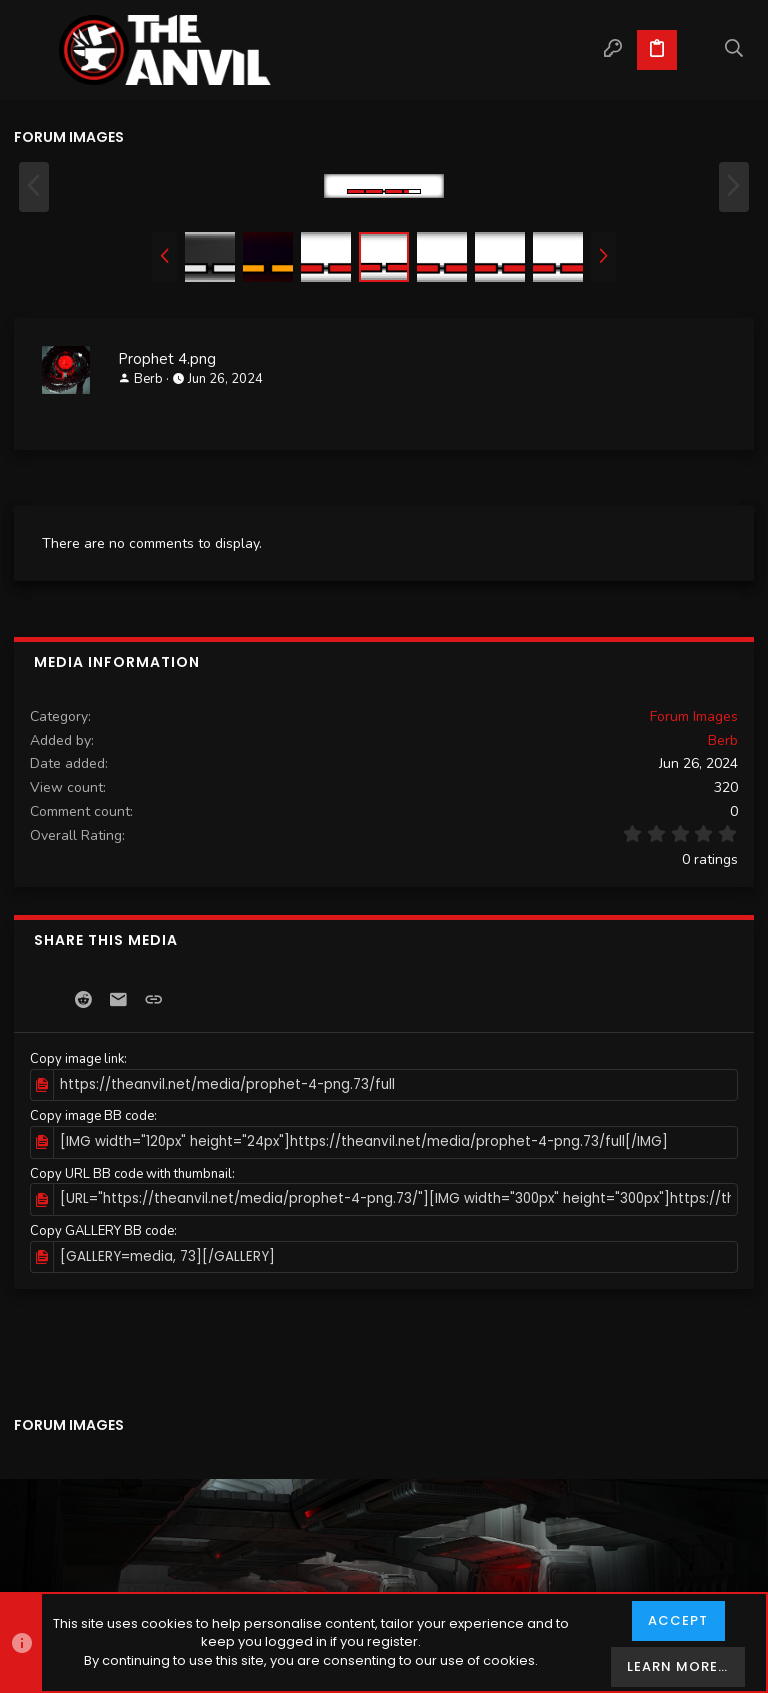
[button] (34, 50)
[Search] (734, 50)
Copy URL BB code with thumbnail (131, 1173)
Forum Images (694, 716)
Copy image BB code (92, 1116)
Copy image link (77, 1059)
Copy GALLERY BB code (102, 1229)
